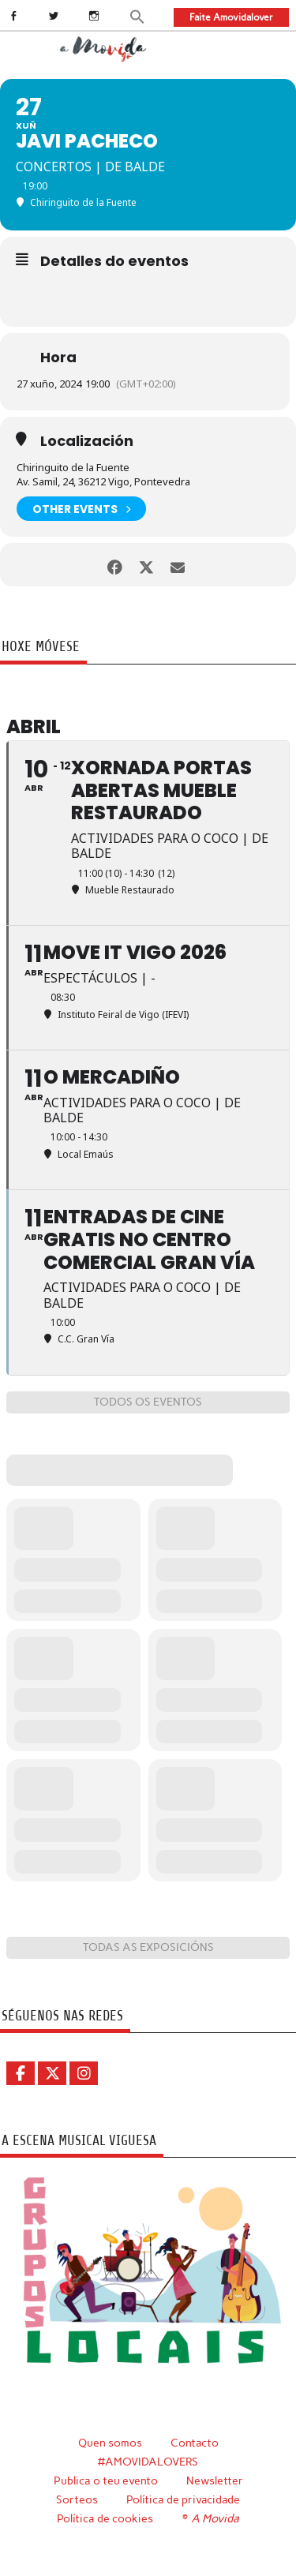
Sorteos (77, 2499)
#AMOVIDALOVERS (148, 2461)
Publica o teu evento (106, 2480)
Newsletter (214, 2480)
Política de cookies (105, 2518)
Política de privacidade (183, 2499)
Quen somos (110, 2443)
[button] (138, 16)
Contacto (194, 2443)
